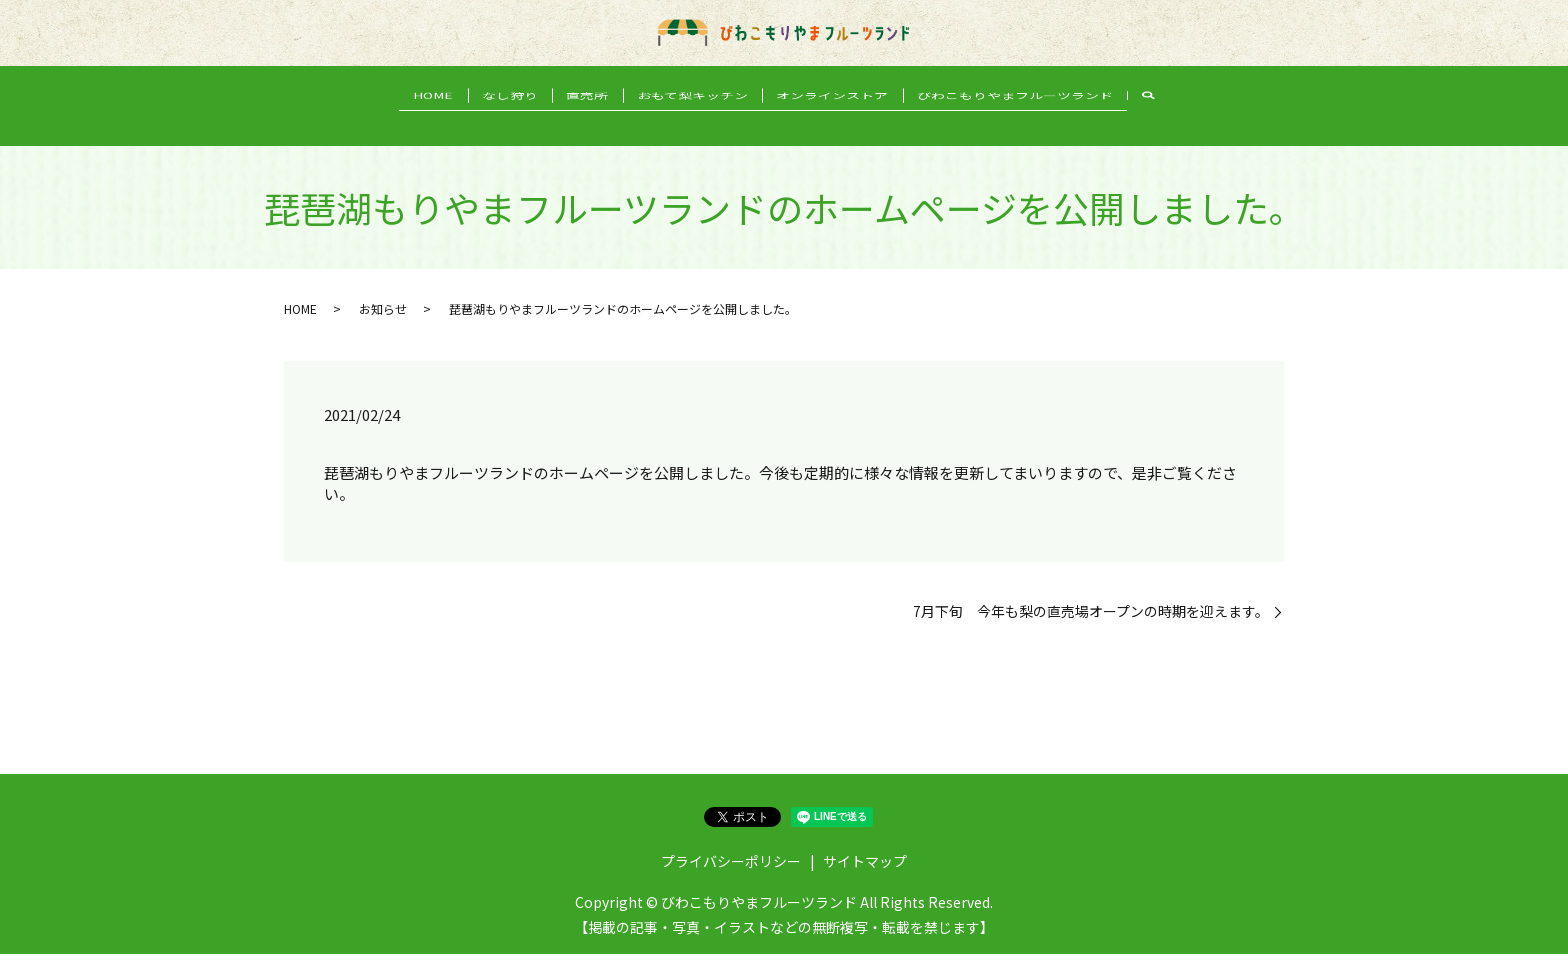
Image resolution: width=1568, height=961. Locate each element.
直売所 (581, 121)
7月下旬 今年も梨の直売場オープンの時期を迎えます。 (1091, 618)
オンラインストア (853, 121)
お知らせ (383, 315)
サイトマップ (865, 868)
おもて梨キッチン (699, 121)
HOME (400, 121)
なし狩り (490, 121)
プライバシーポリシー (731, 868)
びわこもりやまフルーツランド (1049, 121)
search (1189, 123)
